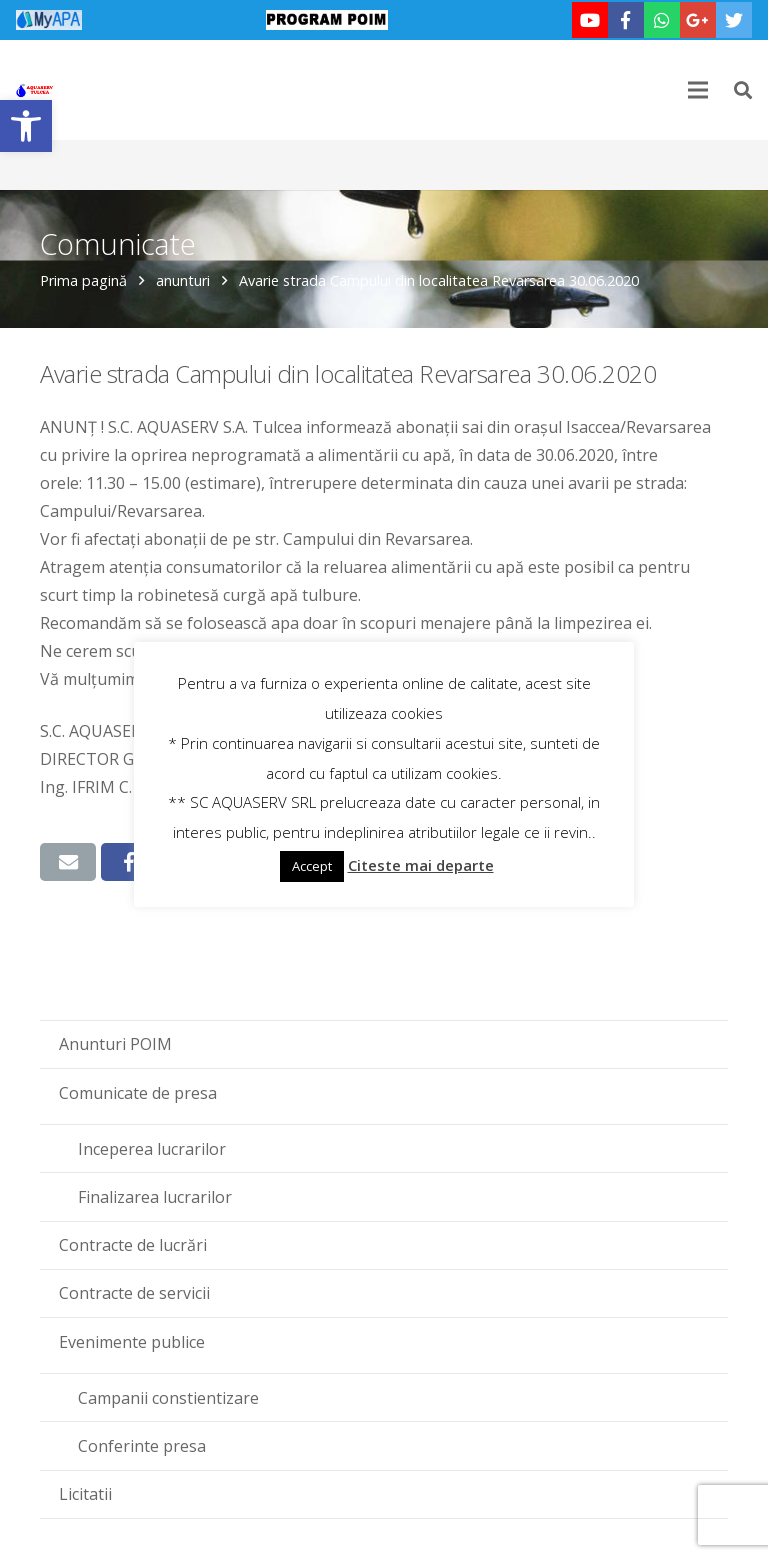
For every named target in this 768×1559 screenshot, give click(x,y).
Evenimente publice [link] (132, 1342)
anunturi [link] (183, 280)
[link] (26, 126)
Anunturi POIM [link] (115, 1044)
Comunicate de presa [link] (138, 1093)
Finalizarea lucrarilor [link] (155, 1197)
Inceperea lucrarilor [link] (152, 1149)
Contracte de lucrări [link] (133, 1245)
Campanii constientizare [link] (168, 1398)
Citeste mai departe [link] (421, 865)
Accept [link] (312, 866)
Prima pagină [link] (83, 280)
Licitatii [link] (85, 1494)
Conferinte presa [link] (142, 1446)
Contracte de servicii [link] (134, 1293)
